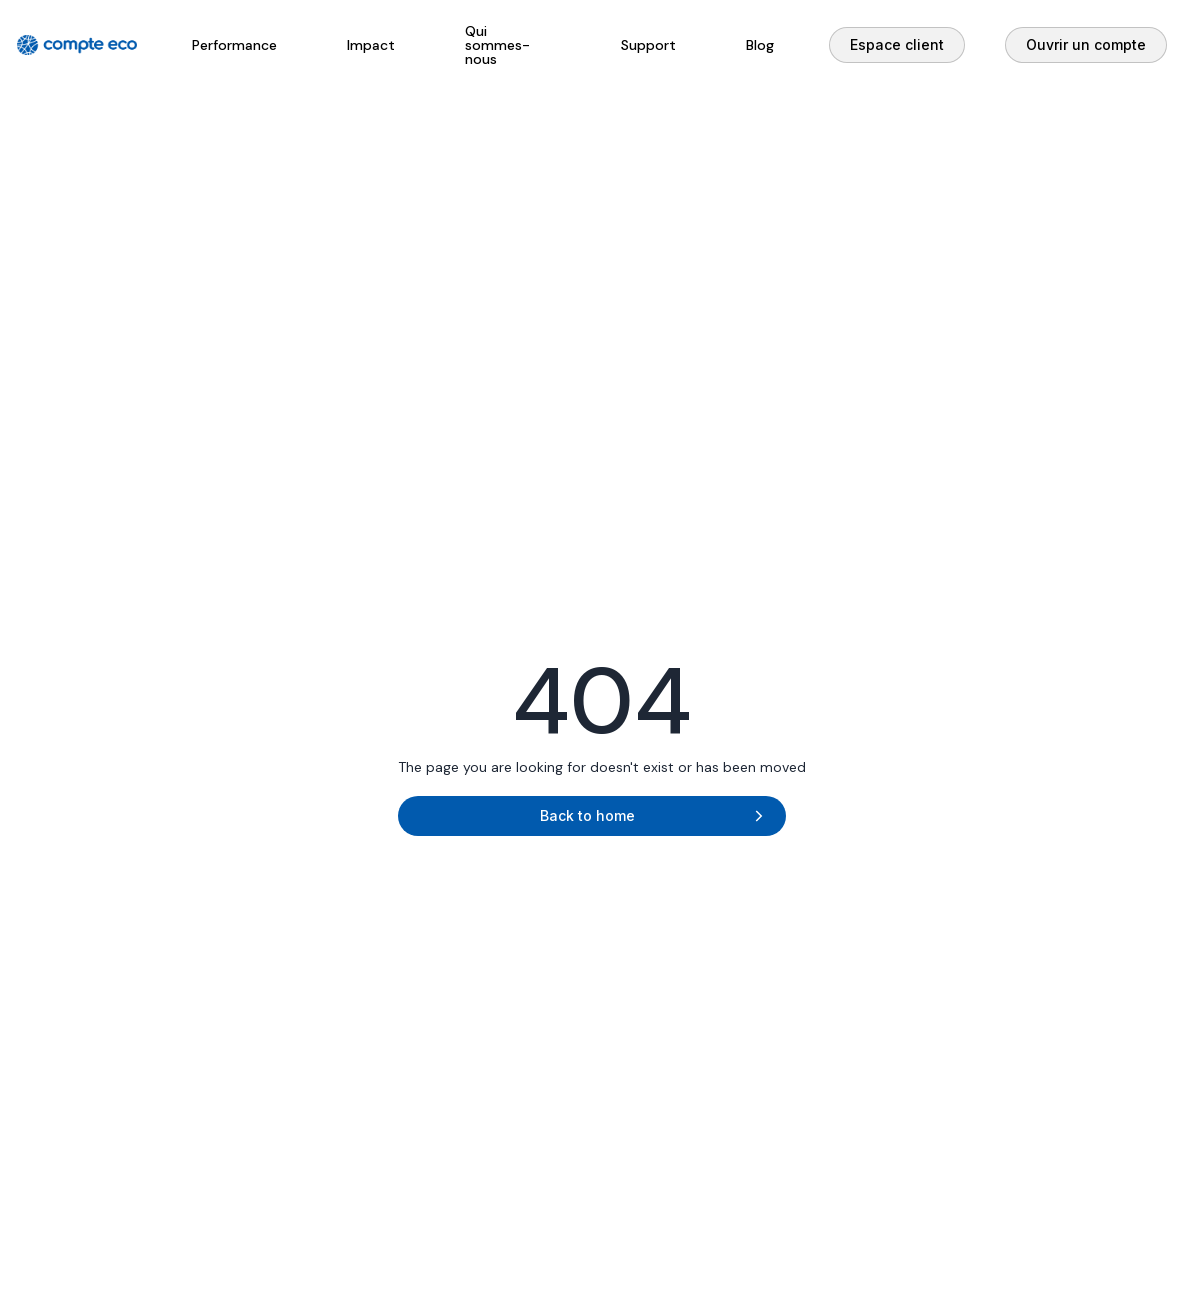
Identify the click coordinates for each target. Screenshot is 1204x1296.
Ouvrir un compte (1086, 44)
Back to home (587, 815)
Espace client (897, 44)
